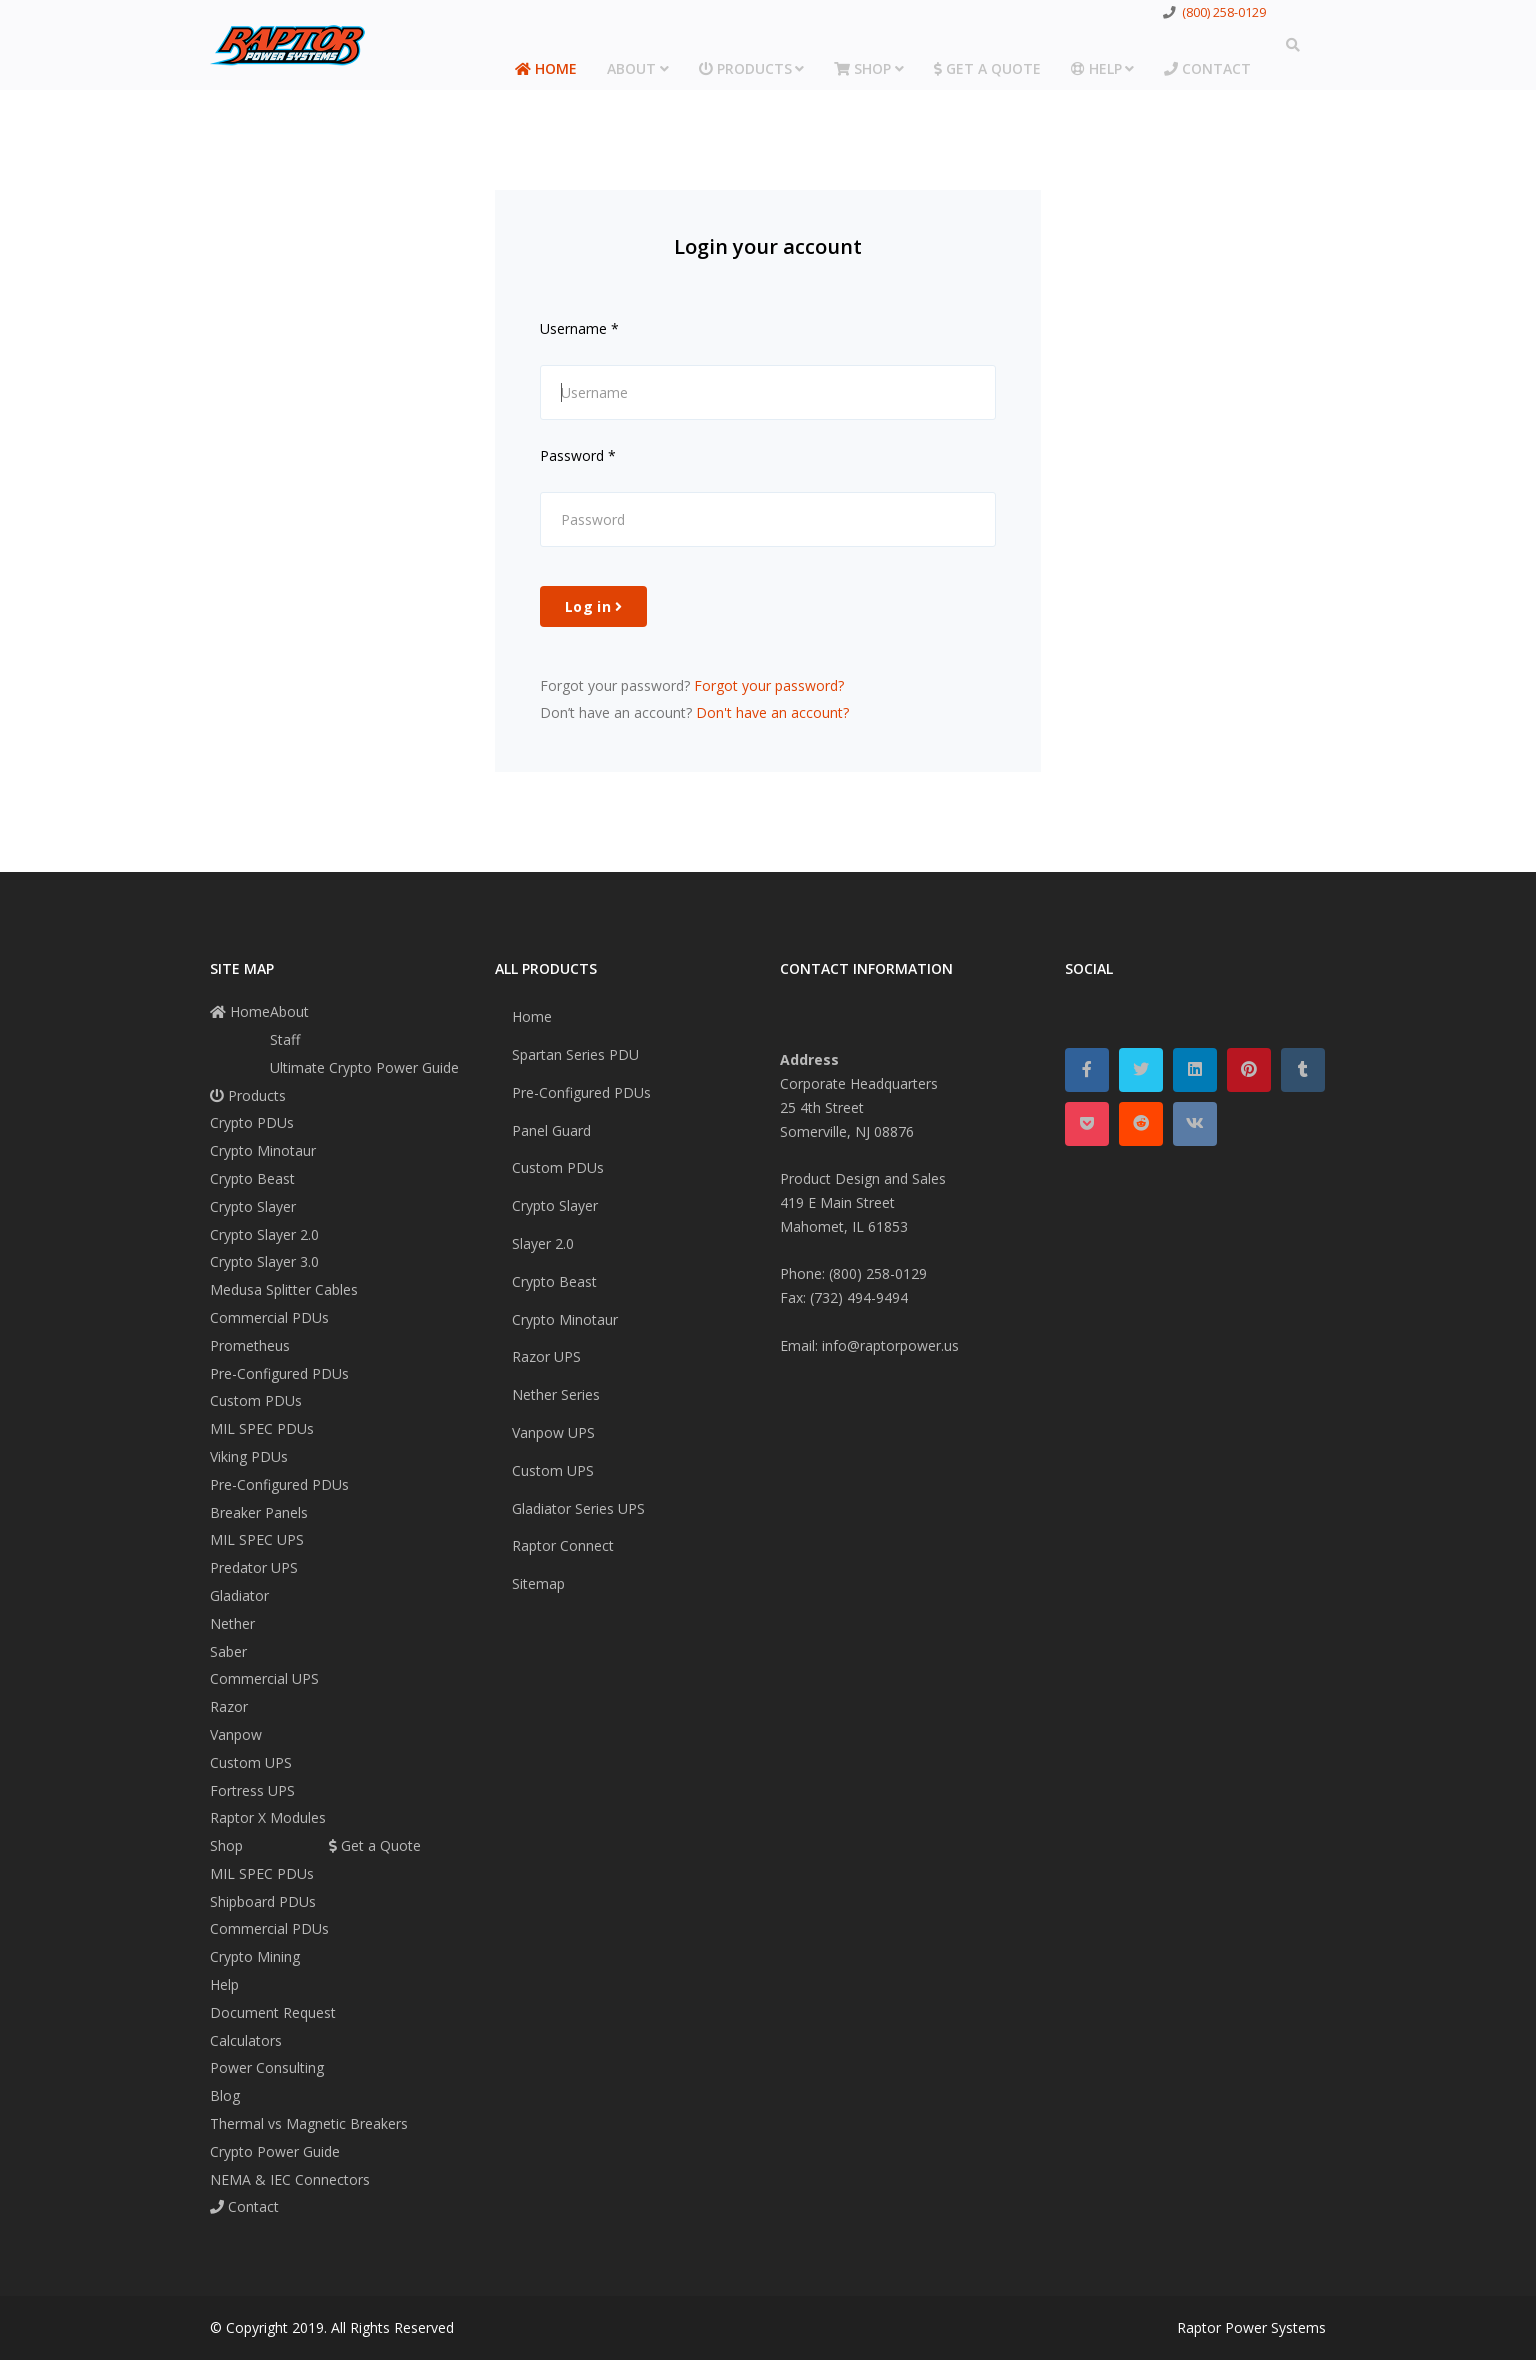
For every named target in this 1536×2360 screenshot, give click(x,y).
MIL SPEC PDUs (262, 1428)
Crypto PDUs (252, 1122)
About (631, 68)
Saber (228, 1651)
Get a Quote (987, 68)
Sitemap (538, 1583)
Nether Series (556, 1394)
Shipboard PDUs (263, 1901)
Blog (225, 2095)
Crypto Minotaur (263, 1150)
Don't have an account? (772, 712)
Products (745, 68)
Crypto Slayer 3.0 (264, 1261)
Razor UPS (546, 1356)
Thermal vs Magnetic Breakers (309, 2123)
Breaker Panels (259, 1512)
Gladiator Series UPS (578, 1508)
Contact (1207, 68)
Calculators (246, 2040)
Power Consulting (267, 2067)
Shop (862, 68)
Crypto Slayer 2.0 (264, 1234)
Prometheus (250, 1345)
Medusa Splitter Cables (284, 1289)
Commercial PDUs (269, 1317)
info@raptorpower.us (890, 1345)
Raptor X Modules (268, 1817)
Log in (593, 606)
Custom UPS (251, 1762)
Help (1096, 68)
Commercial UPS (264, 1678)
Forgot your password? (769, 685)
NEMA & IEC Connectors (290, 2179)
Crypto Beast (252, 1178)
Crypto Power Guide (275, 2151)
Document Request (273, 2012)
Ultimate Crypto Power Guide (364, 1067)
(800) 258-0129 (1224, 12)
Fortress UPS (252, 1790)
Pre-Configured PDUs (279, 1373)
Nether (232, 1623)
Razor (229, 1706)
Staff (285, 1039)
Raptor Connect (563, 1545)
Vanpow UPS (553, 1432)
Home (546, 68)
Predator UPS (254, 1567)
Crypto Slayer (253, 1206)
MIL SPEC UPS (257, 1539)
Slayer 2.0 (543, 1243)
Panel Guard (551, 1130)
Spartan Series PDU (575, 1054)
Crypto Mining (255, 1956)
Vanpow (236, 1734)
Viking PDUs (249, 1456)
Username (579, 328)
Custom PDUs (256, 1400)
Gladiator (239, 1595)
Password (578, 455)
